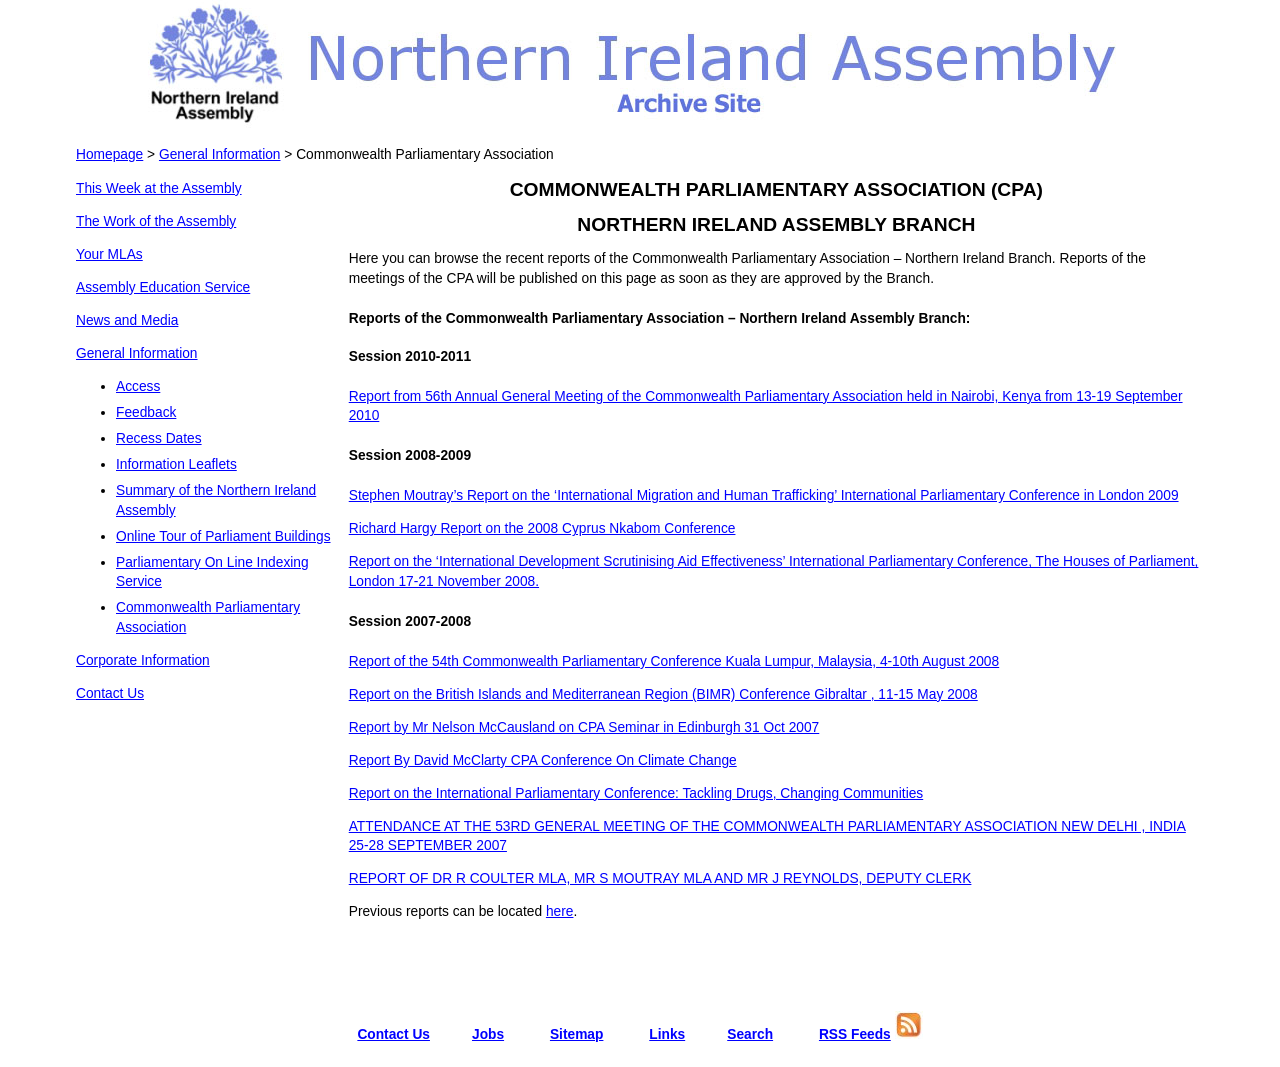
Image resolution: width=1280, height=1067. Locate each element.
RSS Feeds (855, 1034)
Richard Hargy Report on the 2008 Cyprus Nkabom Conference (542, 528)
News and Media (127, 320)
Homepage (109, 154)
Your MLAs (109, 254)
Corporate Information (143, 660)
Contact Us (110, 693)
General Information (220, 154)
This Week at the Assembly (159, 188)
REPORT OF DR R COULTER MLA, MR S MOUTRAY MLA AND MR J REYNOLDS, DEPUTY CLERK (660, 878)
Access (138, 386)
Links (667, 1034)
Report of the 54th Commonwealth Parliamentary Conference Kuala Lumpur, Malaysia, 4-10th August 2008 (674, 661)
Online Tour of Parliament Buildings (223, 536)
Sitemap (577, 1034)
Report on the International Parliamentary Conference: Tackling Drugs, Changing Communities (636, 793)
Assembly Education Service (163, 287)
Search (750, 1034)
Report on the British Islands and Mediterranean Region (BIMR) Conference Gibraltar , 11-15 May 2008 (663, 694)
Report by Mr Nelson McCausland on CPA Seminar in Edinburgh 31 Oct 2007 (584, 727)
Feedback (146, 412)
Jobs (488, 1034)
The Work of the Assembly (156, 221)
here (560, 911)
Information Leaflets (176, 464)
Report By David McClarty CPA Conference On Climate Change (543, 760)
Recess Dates (159, 438)
